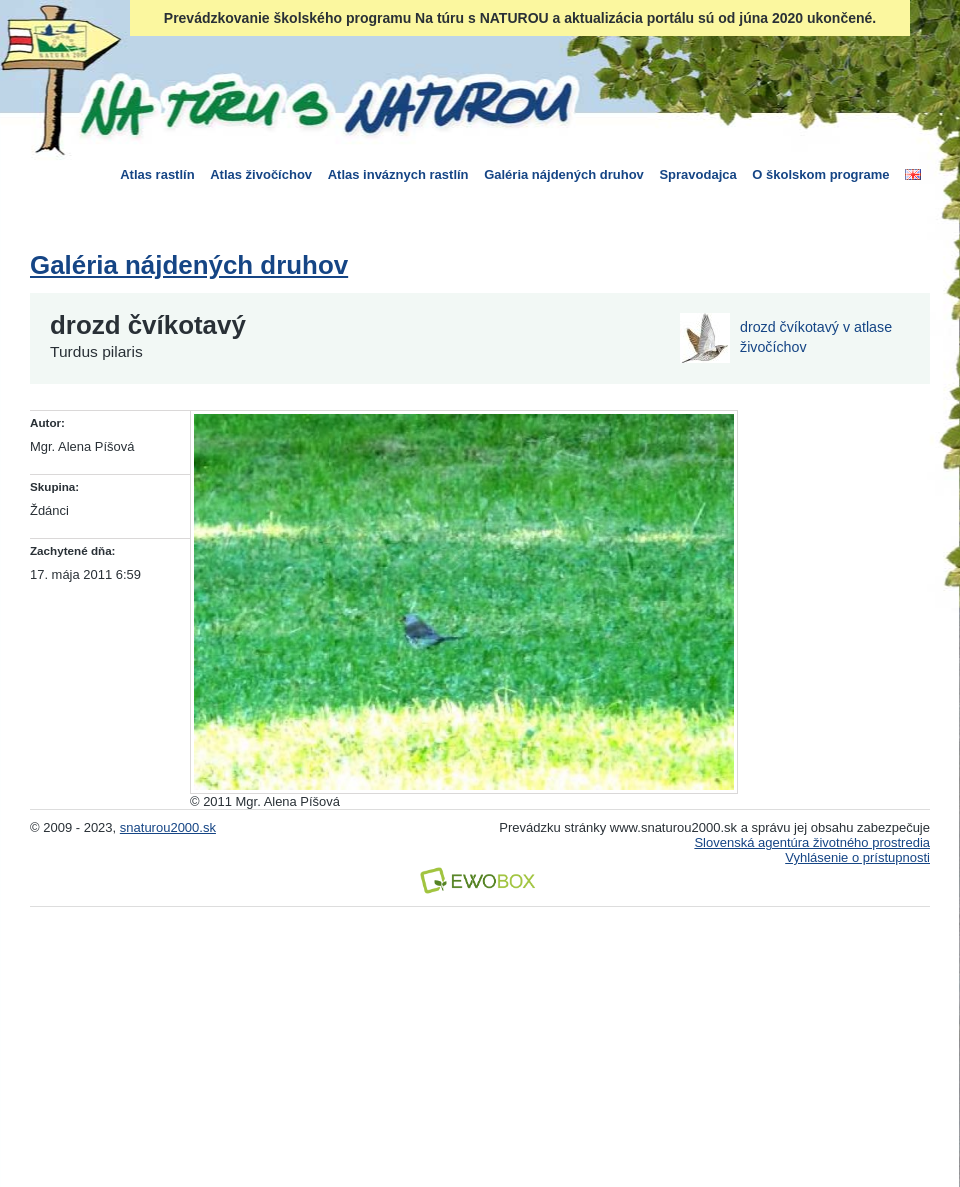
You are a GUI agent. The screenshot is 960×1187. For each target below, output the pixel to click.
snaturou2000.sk (168, 827)
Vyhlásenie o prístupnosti (857, 857)
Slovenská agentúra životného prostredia (812, 842)
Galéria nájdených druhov (564, 174)
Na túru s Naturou (325, 104)
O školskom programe (820, 174)
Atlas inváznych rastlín (398, 174)
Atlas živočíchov (261, 174)
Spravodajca (697, 174)
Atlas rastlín (157, 174)
